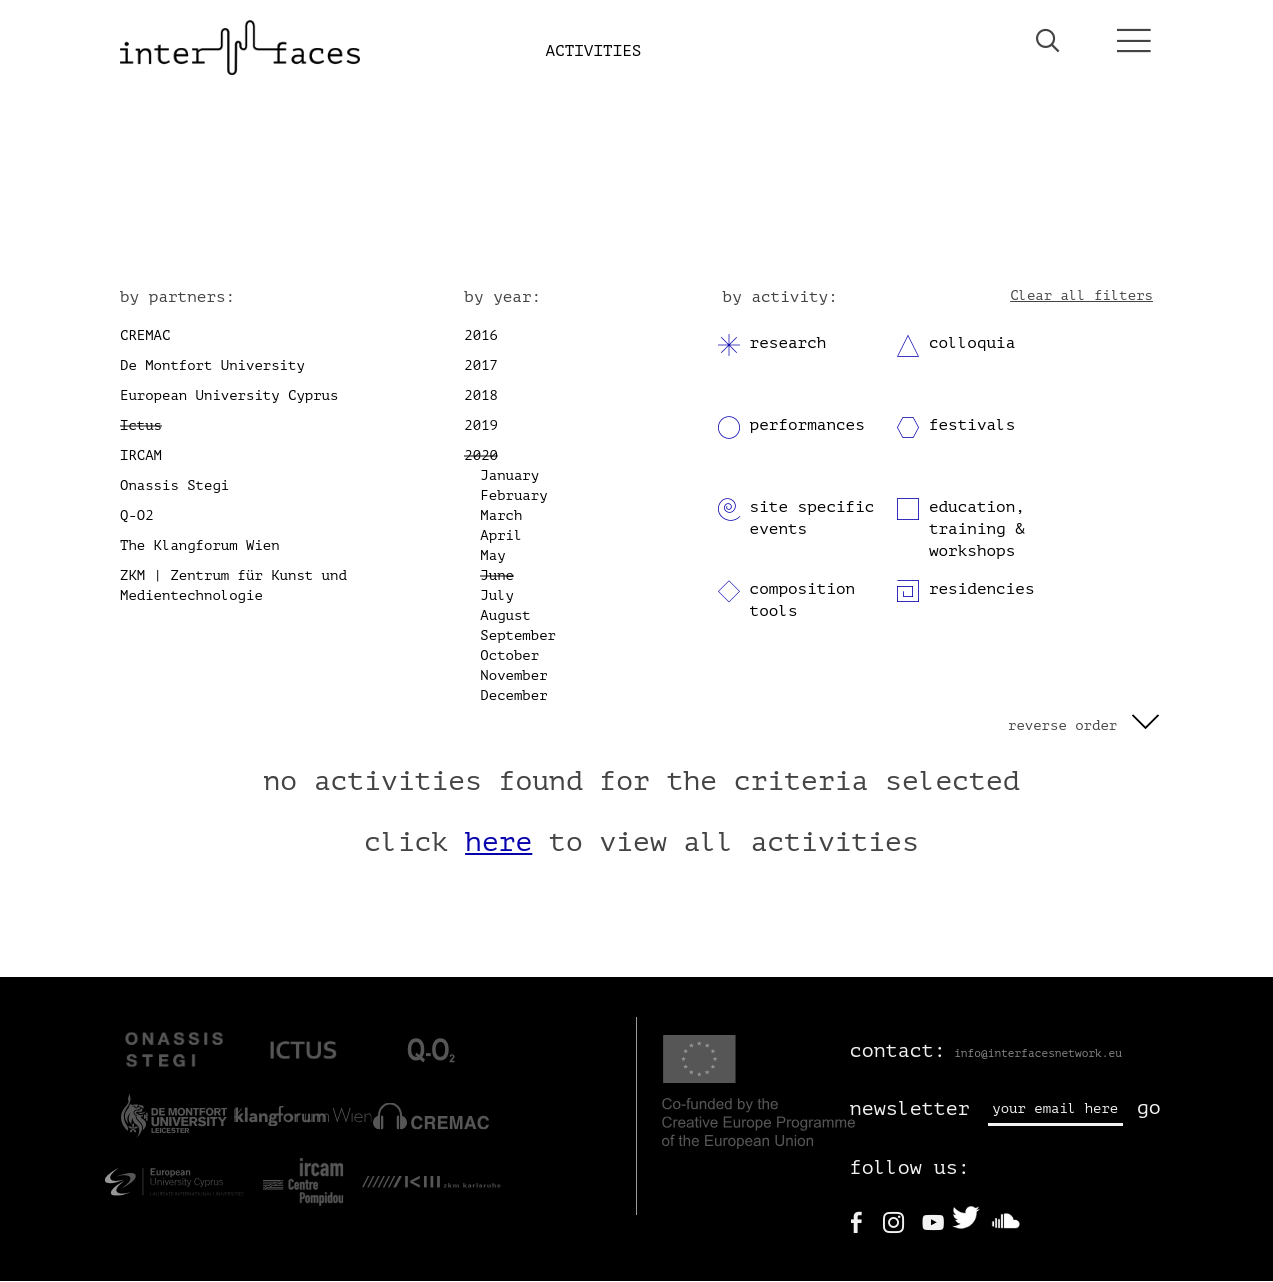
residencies (982, 590)
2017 (481, 366)
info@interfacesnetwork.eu (1038, 1054)
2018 (481, 396)
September (518, 636)
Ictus (141, 426)
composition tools (803, 601)
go (1149, 1109)
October (509, 656)
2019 (481, 426)
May (492, 556)
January (509, 476)
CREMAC (145, 336)
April (501, 536)
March (501, 516)
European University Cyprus (229, 396)
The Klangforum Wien (200, 546)
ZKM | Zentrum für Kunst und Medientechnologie (233, 586)
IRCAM (141, 456)
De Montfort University (212, 366)
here (498, 844)
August (505, 616)
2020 (481, 456)
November (513, 676)
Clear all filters (1081, 296)
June (497, 576)
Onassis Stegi (174, 486)
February (513, 496)
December (513, 696)
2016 (481, 336)
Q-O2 (137, 516)
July (497, 596)
